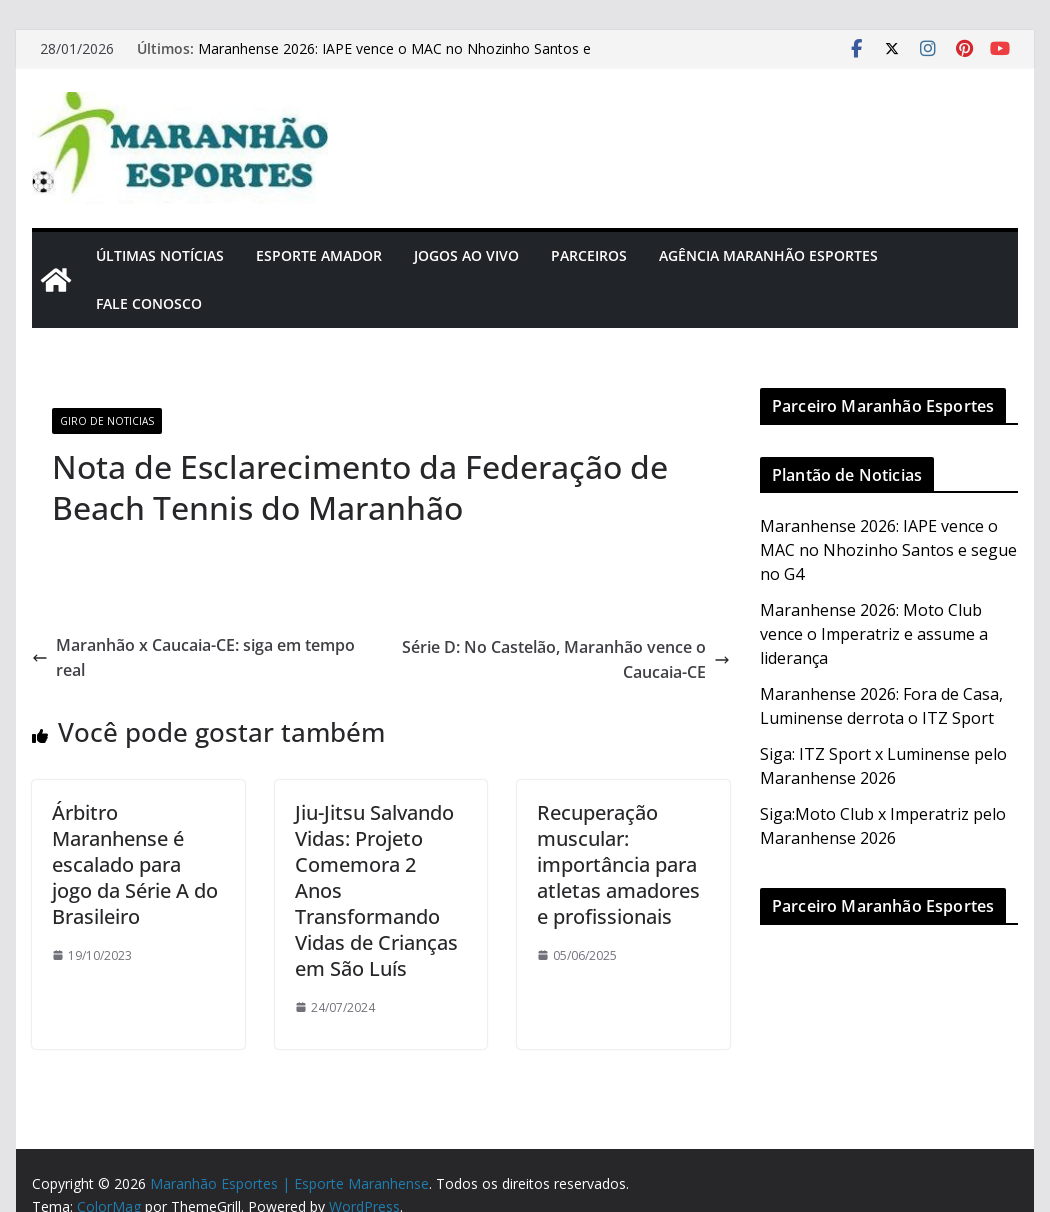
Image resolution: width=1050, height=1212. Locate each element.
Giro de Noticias (107, 421)
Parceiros (589, 255)
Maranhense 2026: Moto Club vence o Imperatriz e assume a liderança (874, 634)
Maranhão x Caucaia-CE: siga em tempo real (193, 658)
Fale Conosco (149, 303)
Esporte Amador (319, 255)
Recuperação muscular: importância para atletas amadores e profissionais (618, 864)
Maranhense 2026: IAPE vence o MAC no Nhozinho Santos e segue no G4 (888, 550)
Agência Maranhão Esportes (768, 255)
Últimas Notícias (160, 255)
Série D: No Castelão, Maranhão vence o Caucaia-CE (566, 660)
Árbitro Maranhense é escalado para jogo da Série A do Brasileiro (135, 864)
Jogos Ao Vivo (466, 255)
